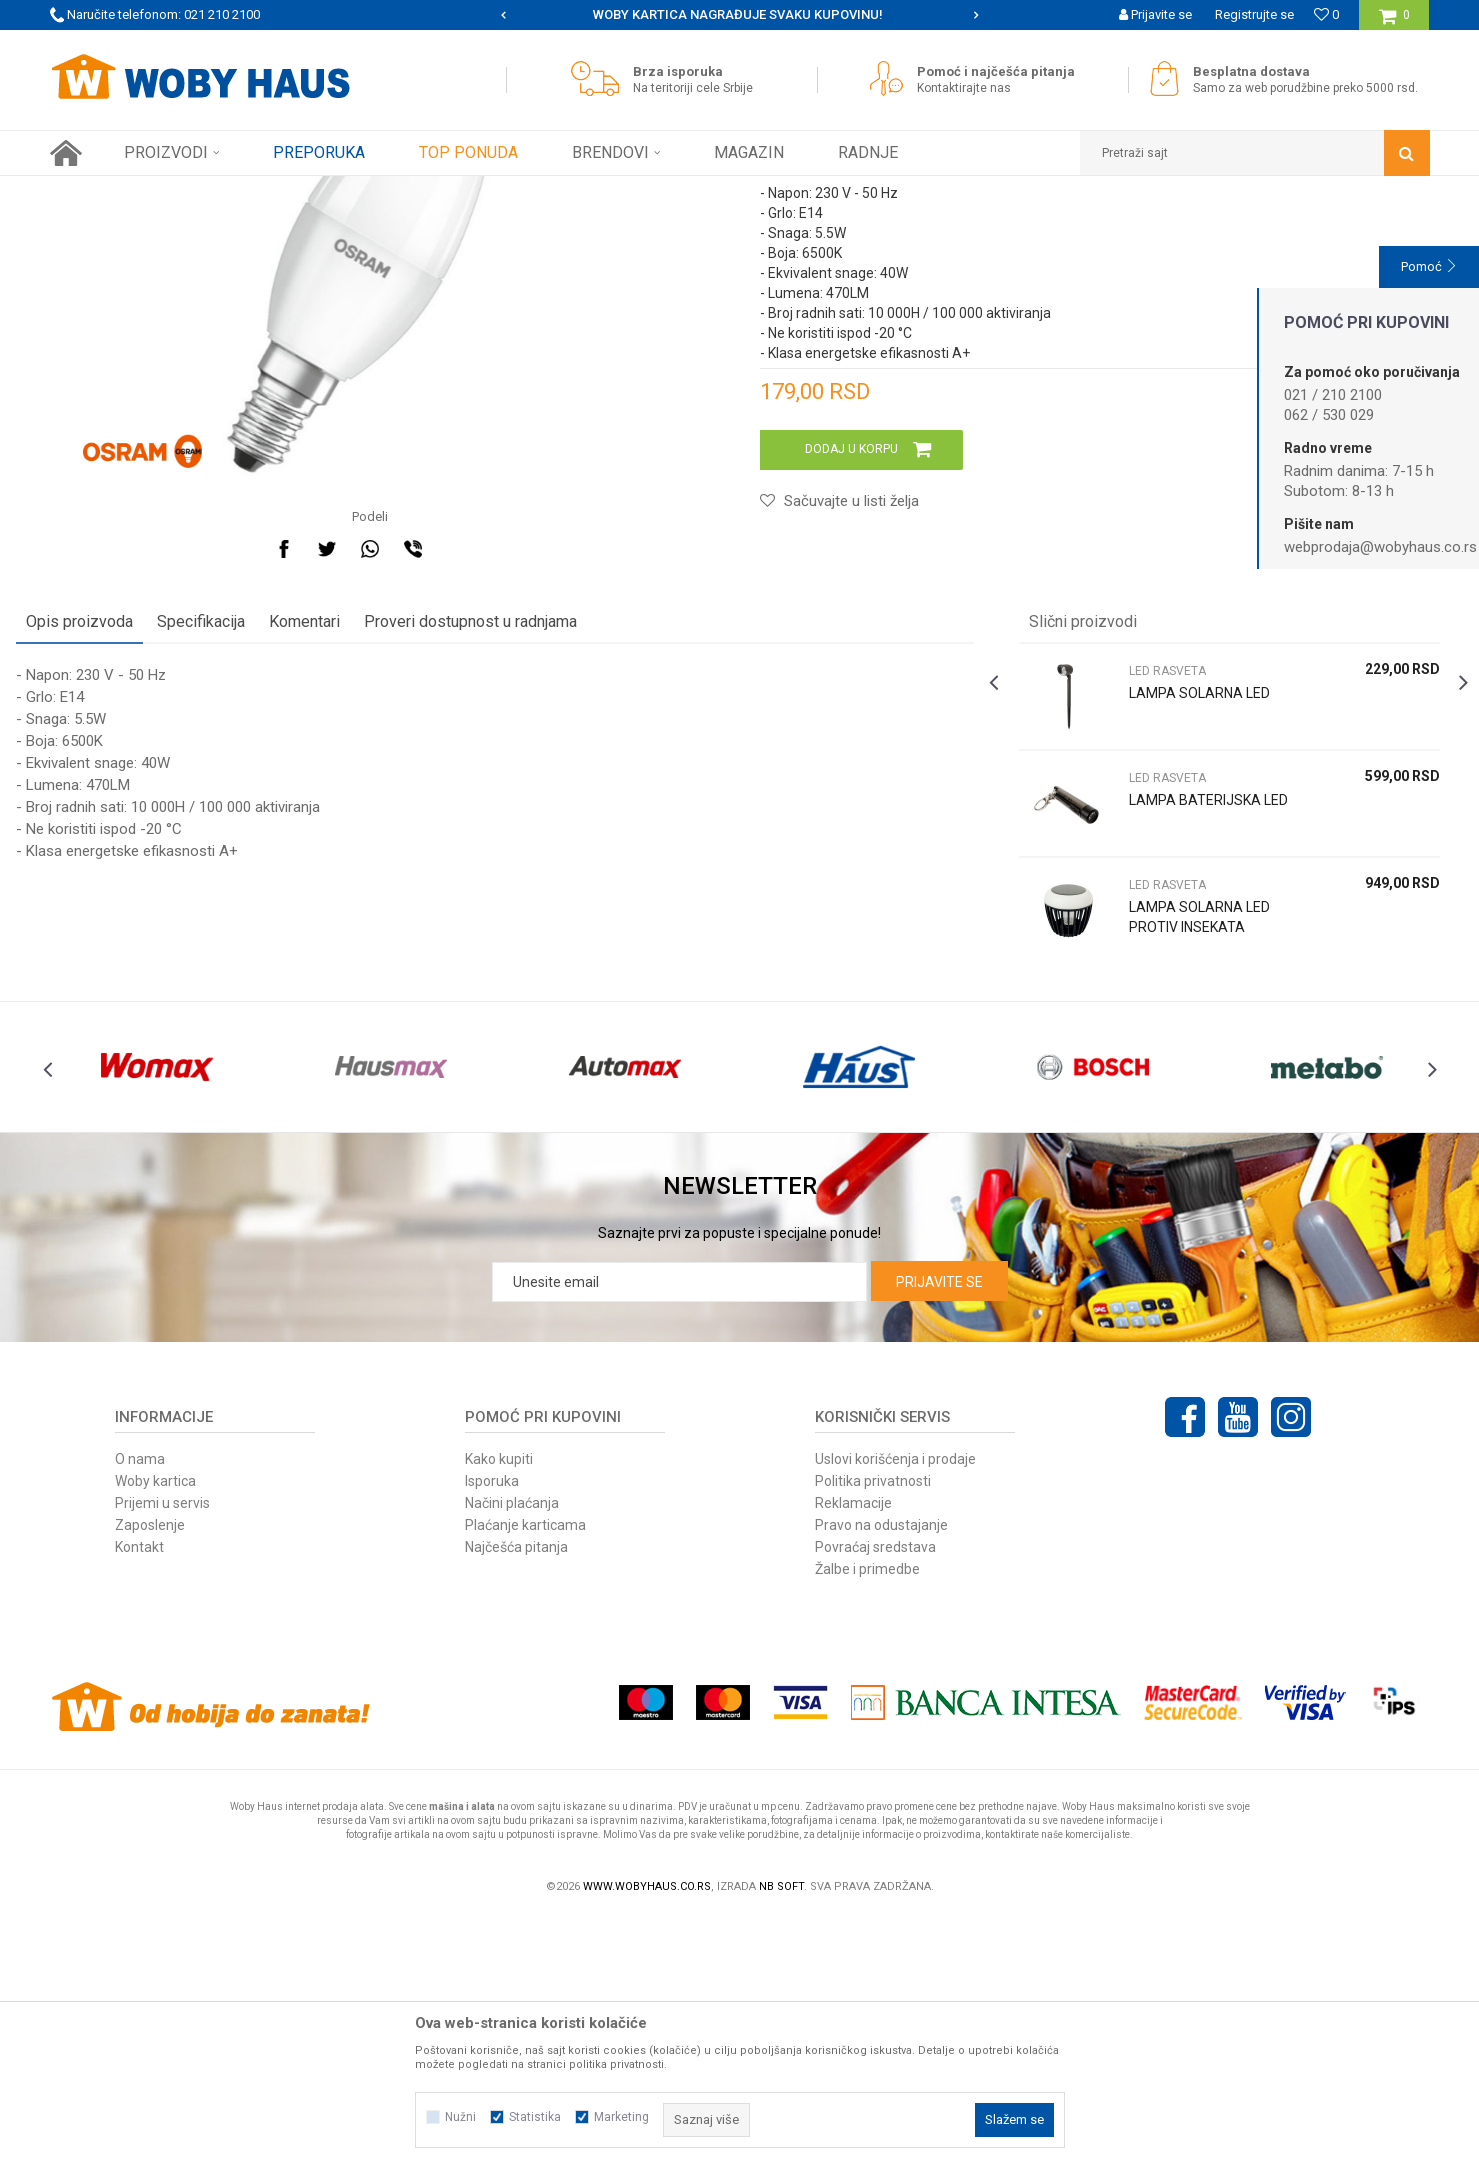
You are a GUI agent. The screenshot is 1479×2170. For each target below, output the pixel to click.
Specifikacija (235, 835)
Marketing (621, 2117)
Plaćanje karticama (525, 1777)
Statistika (535, 2117)
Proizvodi (191, 191)
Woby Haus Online (100, 191)
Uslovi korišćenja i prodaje (895, 1711)
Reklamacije (853, 1755)
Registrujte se (1254, 14)
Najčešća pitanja (516, 1799)
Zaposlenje (150, 1777)
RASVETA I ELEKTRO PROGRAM (319, 191)
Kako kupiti (499, 1711)
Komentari (338, 835)
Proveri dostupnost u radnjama (504, 835)
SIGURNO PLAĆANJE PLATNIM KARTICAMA (738, 14)
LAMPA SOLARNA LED (1188, 907)
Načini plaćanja (512, 1755)
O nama (140, 1711)
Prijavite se (939, 1534)
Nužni (460, 2117)
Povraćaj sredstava (875, 1799)
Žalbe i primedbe (867, 1821)
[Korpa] (1394, 22)
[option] (739, 15)
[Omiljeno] (1326, 14)
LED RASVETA (459, 191)
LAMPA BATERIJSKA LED (1184, 1024)
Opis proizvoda (113, 835)
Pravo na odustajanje (881, 1777)
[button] (1255, 153)
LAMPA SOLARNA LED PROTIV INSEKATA (1188, 1131)
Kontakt (139, 1799)
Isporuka (492, 1733)
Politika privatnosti (873, 1733)
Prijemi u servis (162, 1755)
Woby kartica (155, 1733)
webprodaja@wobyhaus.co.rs (1380, 547)
